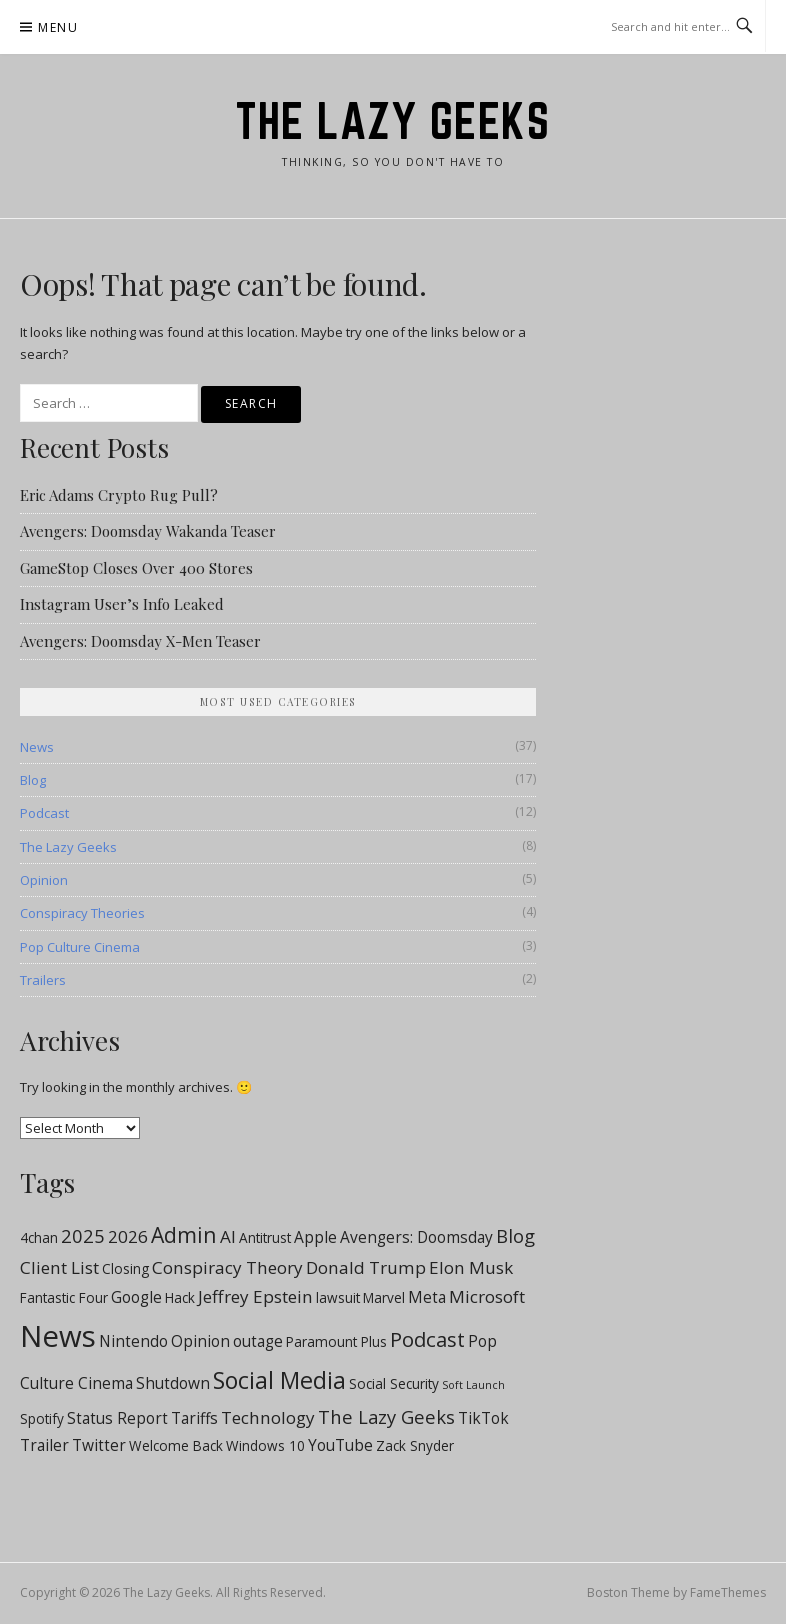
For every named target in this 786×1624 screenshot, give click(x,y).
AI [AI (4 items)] (228, 1236)
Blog (33, 780)
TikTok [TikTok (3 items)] (483, 1418)
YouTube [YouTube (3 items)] (340, 1445)
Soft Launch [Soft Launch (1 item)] (473, 1385)
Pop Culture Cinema (80, 947)
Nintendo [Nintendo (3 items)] (133, 1341)
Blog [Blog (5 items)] (515, 1235)
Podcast (44, 813)
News (37, 747)
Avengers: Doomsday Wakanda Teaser (148, 531)
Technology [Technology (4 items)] (268, 1417)
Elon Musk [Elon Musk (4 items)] (471, 1267)
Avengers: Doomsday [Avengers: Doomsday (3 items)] (416, 1237)
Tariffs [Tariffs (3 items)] (194, 1418)
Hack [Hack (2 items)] (180, 1298)
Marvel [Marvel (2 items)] (384, 1298)
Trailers (43, 980)
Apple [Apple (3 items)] (315, 1237)
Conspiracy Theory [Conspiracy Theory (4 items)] (227, 1267)
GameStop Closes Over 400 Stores (136, 568)
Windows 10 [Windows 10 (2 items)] (265, 1446)
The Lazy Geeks (393, 121)
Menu (58, 27)
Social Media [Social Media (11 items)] (279, 1380)
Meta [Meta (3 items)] (427, 1297)
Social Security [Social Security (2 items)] (394, 1384)
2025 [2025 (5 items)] (83, 1235)
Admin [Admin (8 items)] (184, 1234)
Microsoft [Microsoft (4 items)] (487, 1296)
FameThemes (728, 1592)
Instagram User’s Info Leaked (122, 604)
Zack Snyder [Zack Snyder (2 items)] (415, 1446)
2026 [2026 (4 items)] (128, 1236)
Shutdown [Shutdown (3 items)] (173, 1383)
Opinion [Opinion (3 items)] (200, 1341)
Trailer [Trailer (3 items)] (44, 1445)
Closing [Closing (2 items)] (125, 1269)
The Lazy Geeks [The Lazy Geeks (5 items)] (386, 1416)
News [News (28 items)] (58, 1336)
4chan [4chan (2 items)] (39, 1238)
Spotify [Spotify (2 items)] (42, 1419)
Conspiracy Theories (82, 913)
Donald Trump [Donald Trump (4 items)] (366, 1267)
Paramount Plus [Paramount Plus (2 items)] (336, 1342)
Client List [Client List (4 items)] (59, 1267)
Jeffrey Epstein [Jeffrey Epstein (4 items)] (255, 1296)
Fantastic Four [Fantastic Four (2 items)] (64, 1298)
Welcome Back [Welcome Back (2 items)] (176, 1446)
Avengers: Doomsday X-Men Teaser (140, 641)
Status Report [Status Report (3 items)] (117, 1418)
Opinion (44, 880)
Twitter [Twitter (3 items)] (99, 1445)
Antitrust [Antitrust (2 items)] (265, 1238)
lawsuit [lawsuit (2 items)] (338, 1298)
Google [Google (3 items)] (136, 1297)
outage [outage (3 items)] (258, 1341)
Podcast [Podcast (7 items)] (427, 1339)
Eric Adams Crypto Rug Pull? (119, 495)
